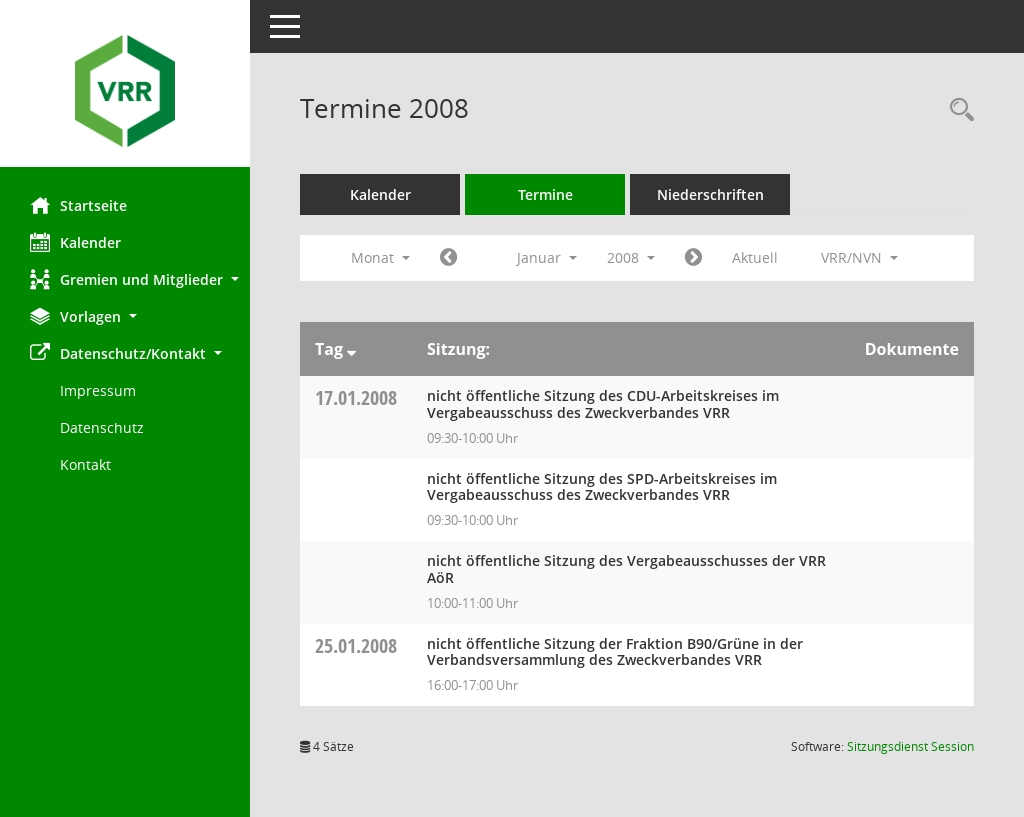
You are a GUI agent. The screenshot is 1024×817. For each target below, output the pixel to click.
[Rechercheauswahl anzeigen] (957, 110)
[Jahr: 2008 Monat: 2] (693, 258)
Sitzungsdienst (910, 746)
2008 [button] (631, 257)
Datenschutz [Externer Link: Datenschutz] (102, 427)
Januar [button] (547, 257)
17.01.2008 (356, 397)
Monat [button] (380, 257)
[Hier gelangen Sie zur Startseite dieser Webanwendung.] (125, 91)
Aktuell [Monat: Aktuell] (755, 257)
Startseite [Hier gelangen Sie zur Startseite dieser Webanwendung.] (78, 205)
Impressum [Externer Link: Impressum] (98, 390)
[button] (125, 279)
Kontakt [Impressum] (85, 464)
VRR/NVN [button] (859, 257)
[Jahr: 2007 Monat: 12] (448, 258)
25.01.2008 (356, 645)
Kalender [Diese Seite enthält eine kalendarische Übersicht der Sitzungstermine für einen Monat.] (75, 242)
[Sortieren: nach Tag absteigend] (351, 349)
